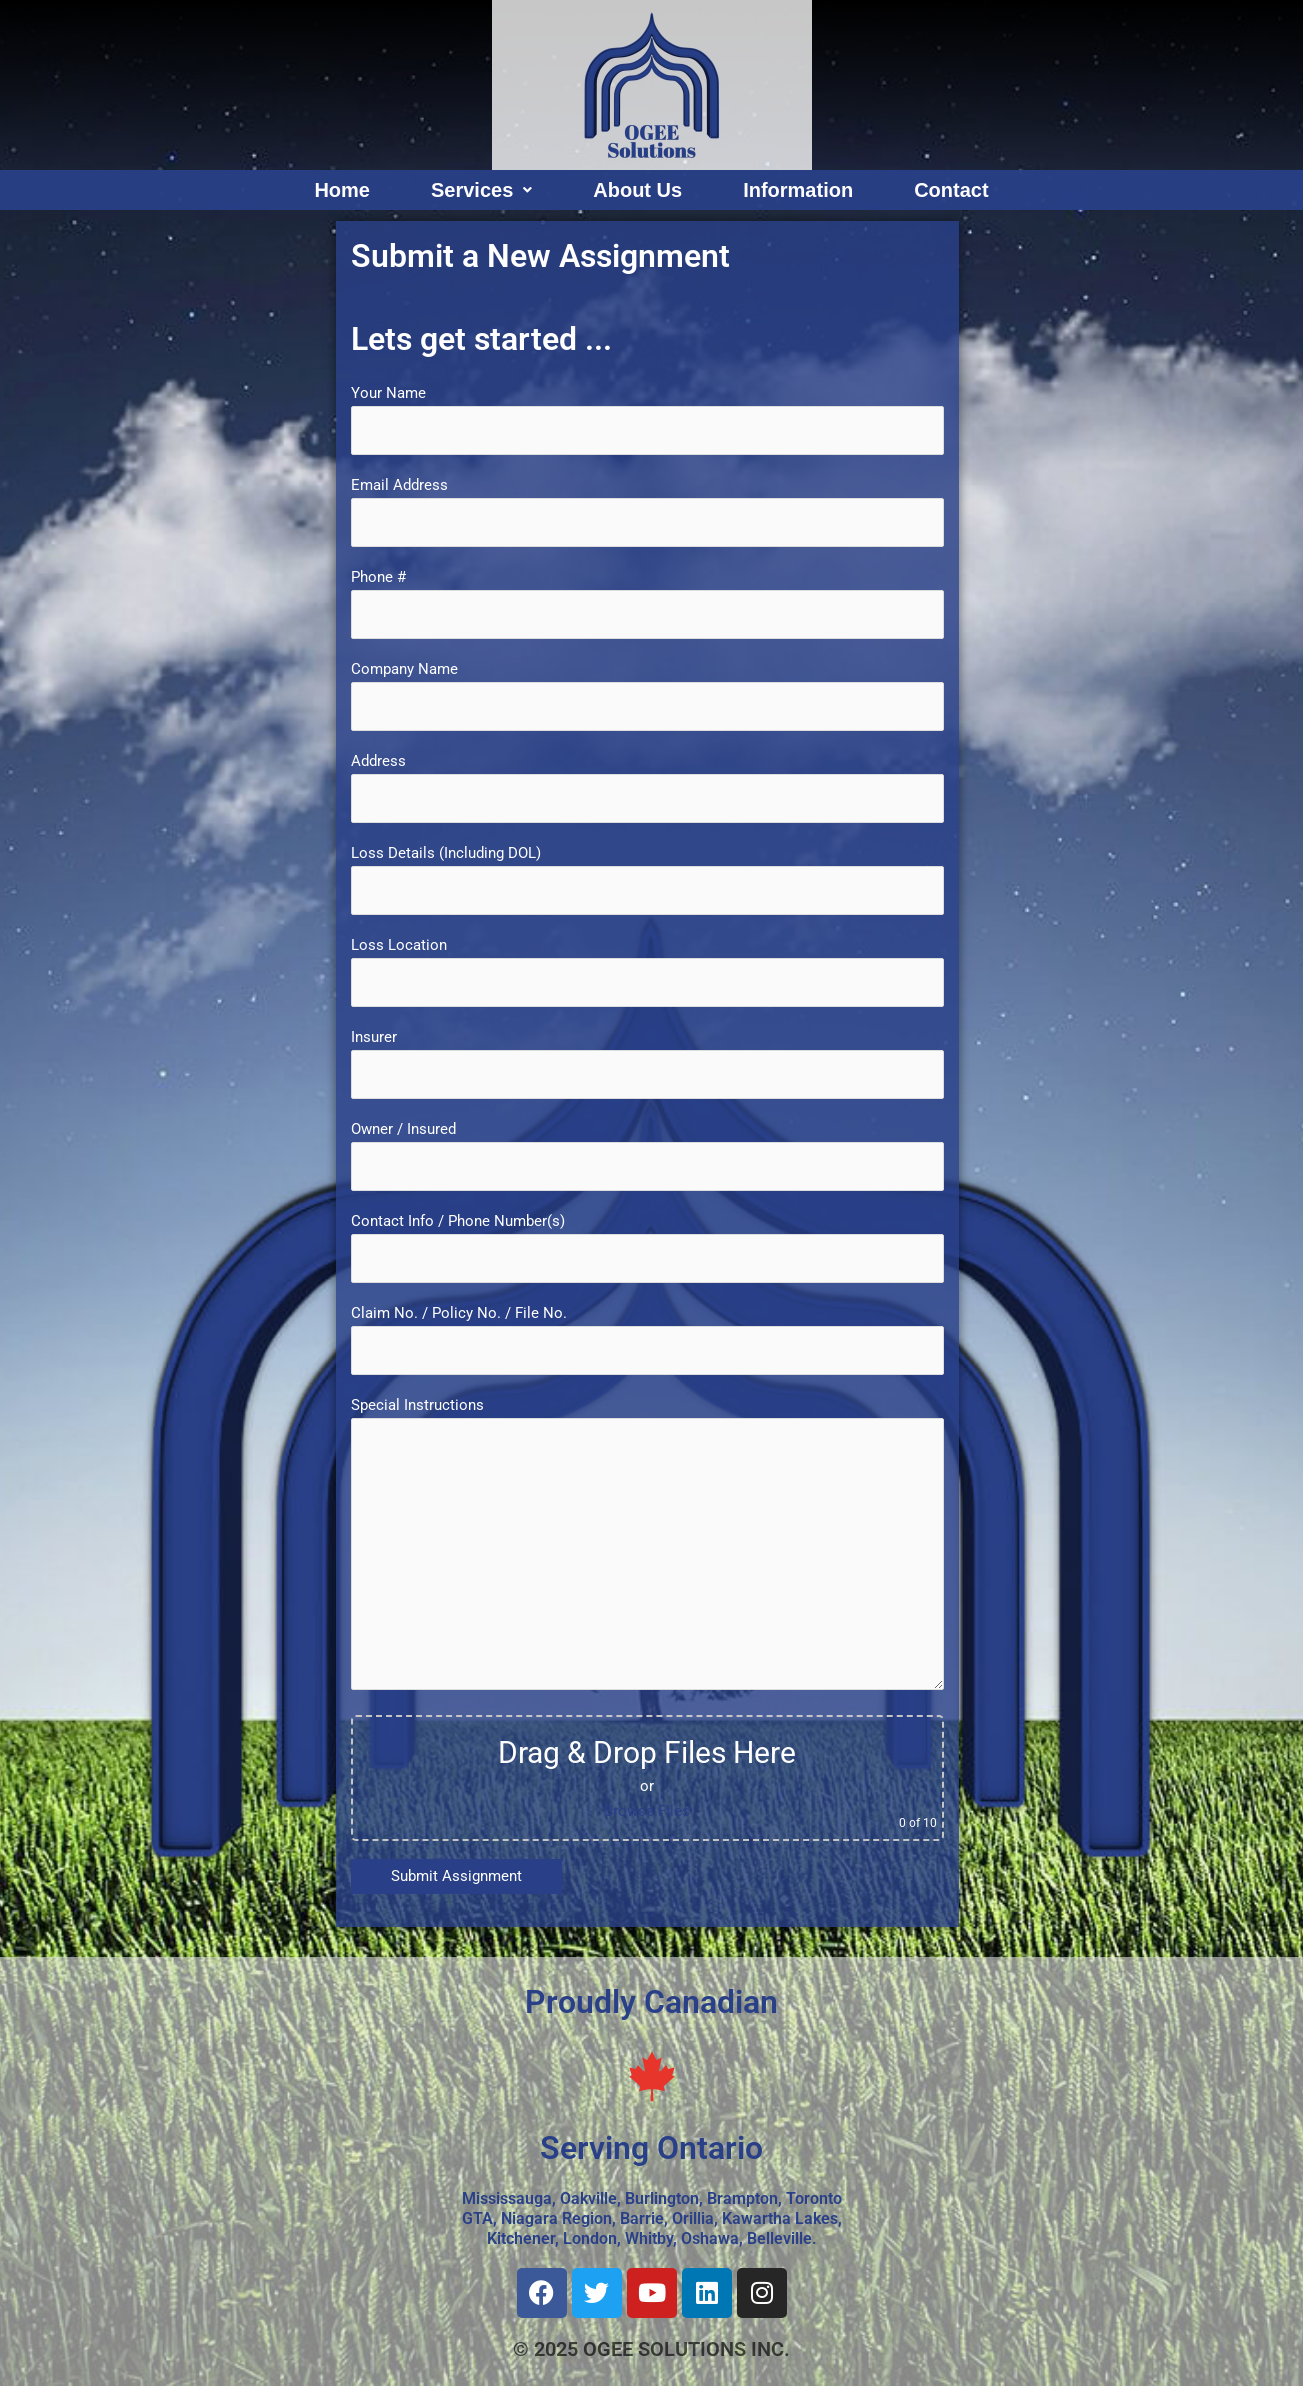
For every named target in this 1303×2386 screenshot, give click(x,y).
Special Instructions (647, 1547)
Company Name (647, 695)
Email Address (647, 511)
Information (798, 190)
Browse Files (647, 1811)
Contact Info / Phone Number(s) (647, 1247)
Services (481, 190)
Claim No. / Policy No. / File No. (647, 1339)
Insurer (647, 1063)
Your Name (647, 419)
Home (342, 190)
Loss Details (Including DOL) (647, 879)
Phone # (647, 603)
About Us (637, 190)
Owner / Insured (647, 1155)
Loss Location (647, 971)
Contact (951, 190)
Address (647, 787)
